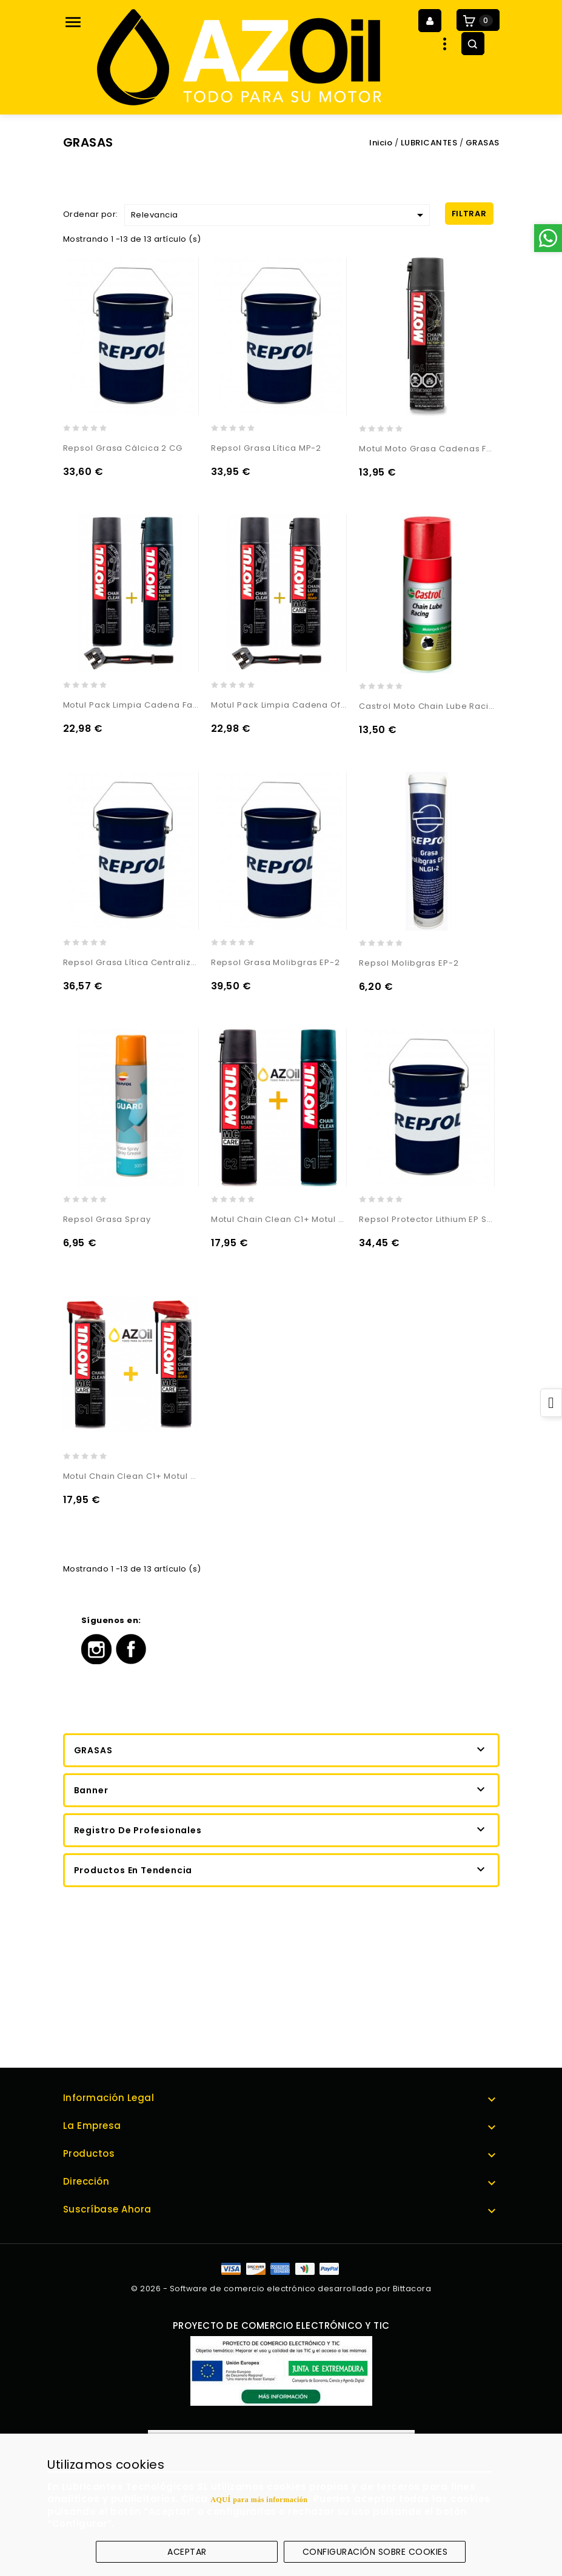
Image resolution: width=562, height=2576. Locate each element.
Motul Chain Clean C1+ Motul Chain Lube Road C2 (279, 1219)
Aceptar (187, 2552)
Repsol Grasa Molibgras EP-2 (275, 962)
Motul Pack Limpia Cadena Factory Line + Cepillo (131, 705)
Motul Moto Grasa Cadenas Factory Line (427, 448)
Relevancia (279, 215)
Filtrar (469, 213)
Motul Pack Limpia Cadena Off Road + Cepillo (279, 705)
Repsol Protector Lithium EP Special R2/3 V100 (427, 1219)
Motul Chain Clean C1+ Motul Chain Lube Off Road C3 (131, 1476)
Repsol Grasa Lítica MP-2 (266, 448)
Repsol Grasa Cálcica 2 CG (123, 448)
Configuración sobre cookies (375, 2552)
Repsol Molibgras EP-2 (409, 963)
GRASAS (93, 1750)
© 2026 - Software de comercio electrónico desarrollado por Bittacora (281, 2288)
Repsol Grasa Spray (107, 1219)
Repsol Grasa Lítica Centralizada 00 (131, 962)
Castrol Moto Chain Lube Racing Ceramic (427, 706)
